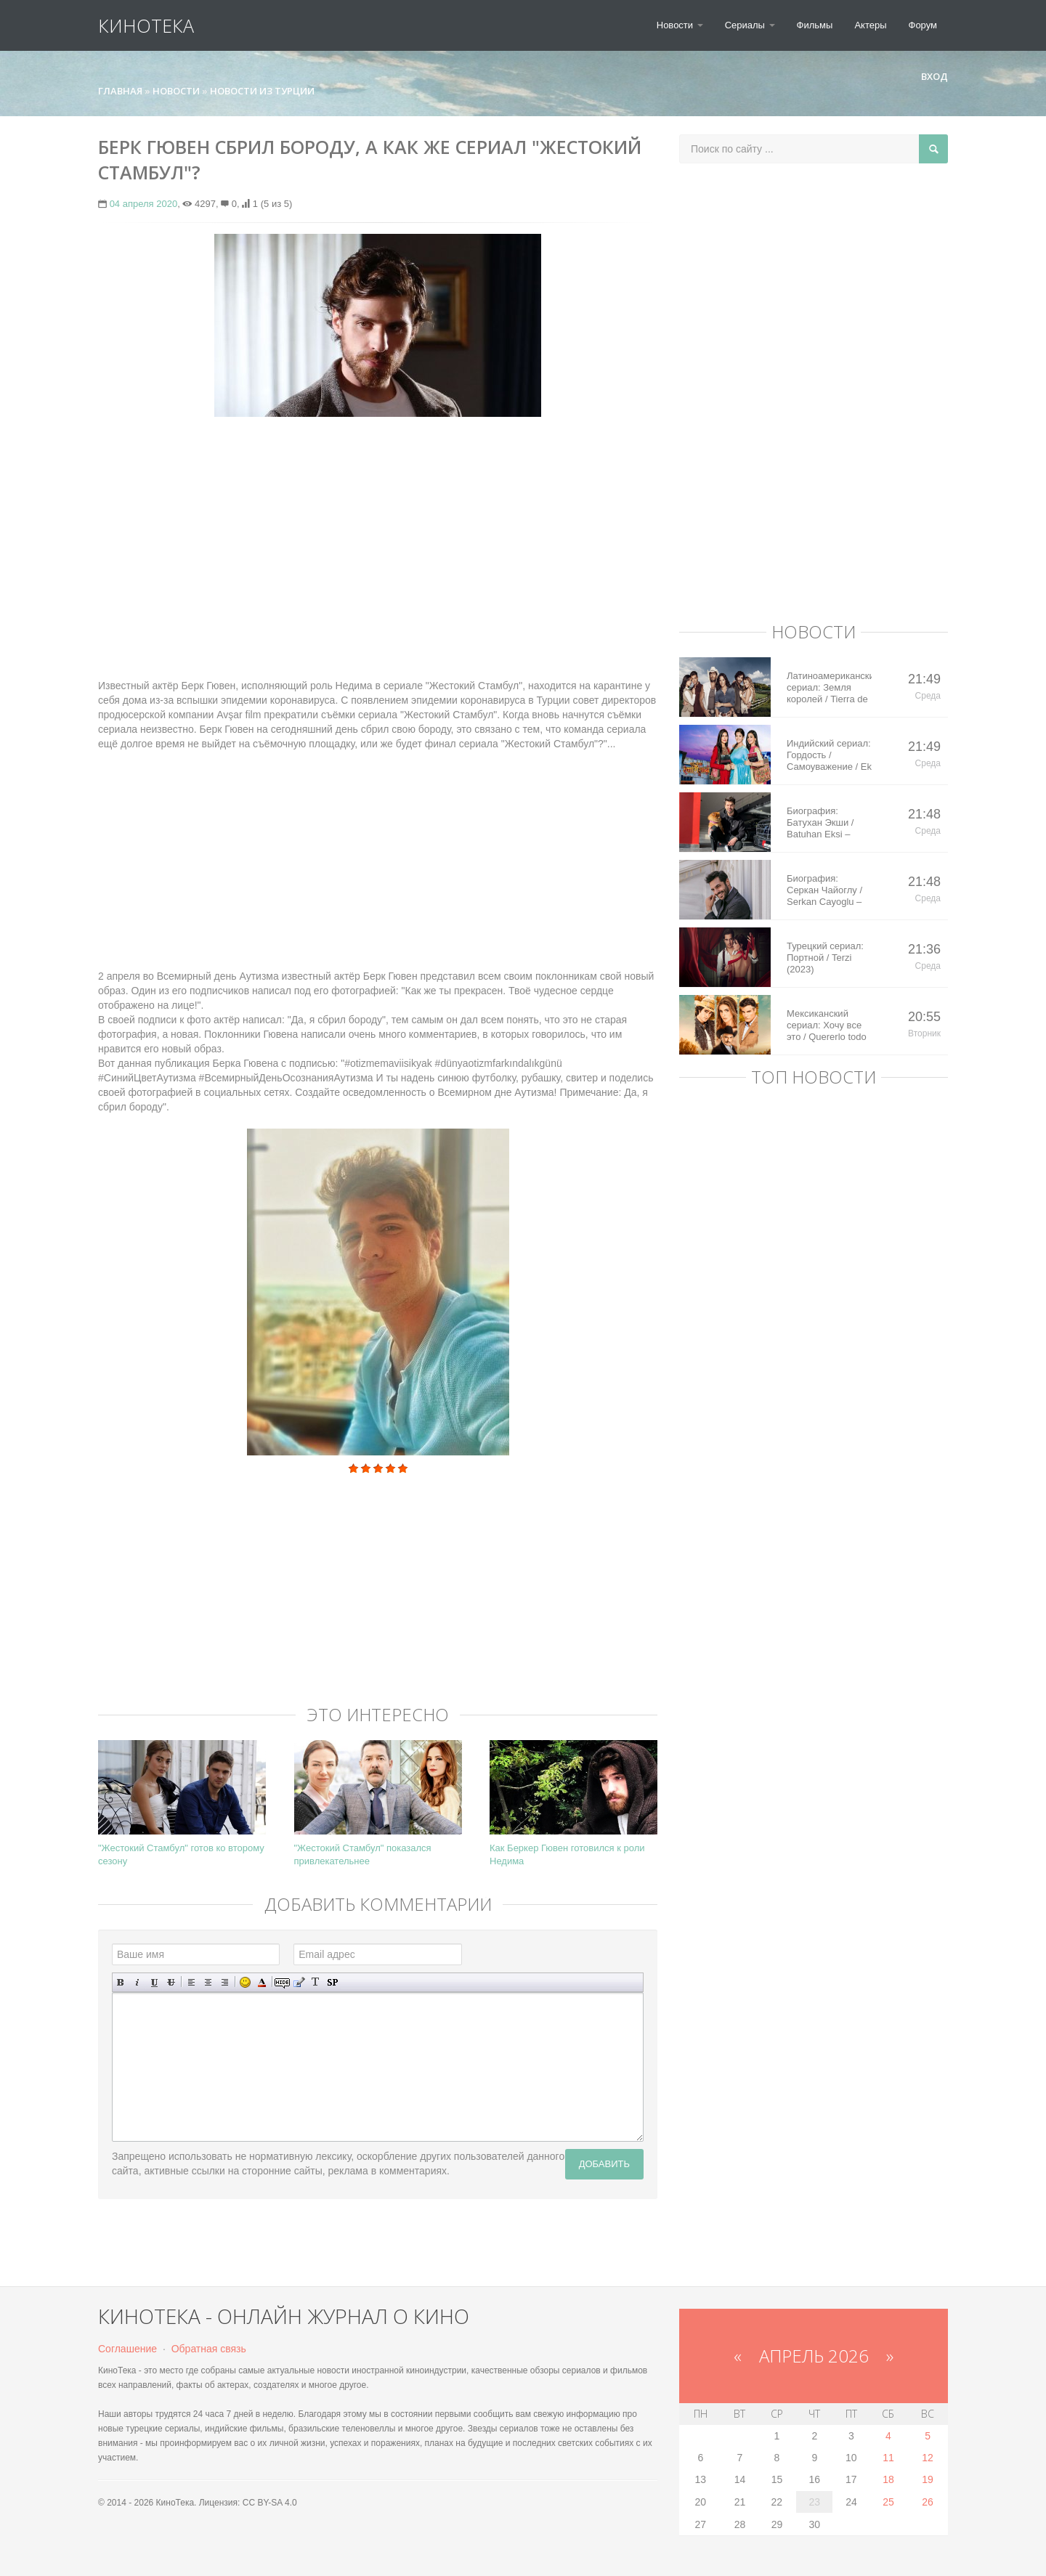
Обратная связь (208, 2348)
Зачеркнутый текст (171, 1982)
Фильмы (815, 25)
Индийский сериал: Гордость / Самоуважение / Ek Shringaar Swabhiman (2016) (829, 755)
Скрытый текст (282, 1982)
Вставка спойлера (332, 1982)
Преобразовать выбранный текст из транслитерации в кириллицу (315, 1982)
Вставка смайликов (245, 1982)
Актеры (870, 25)
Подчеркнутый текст (154, 1982)
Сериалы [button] (750, 25)
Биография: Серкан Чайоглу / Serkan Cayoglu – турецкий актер (824, 890)
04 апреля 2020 (144, 203)
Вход (928, 76)
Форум (923, 25)
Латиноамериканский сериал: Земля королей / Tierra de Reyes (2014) (829, 687)
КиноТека (146, 25)
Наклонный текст (137, 1982)
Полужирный (121, 1982)
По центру (208, 1982)
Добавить (604, 2163)
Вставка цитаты (299, 1982)
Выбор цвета (262, 1982)
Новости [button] (680, 25)
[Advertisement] (377, 533)
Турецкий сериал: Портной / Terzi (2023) (825, 957)
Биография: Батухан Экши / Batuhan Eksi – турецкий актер (820, 822)
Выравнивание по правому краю (224, 1982)
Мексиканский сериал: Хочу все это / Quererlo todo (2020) (827, 1025)
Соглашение (127, 2348)
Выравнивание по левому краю (191, 1982)
